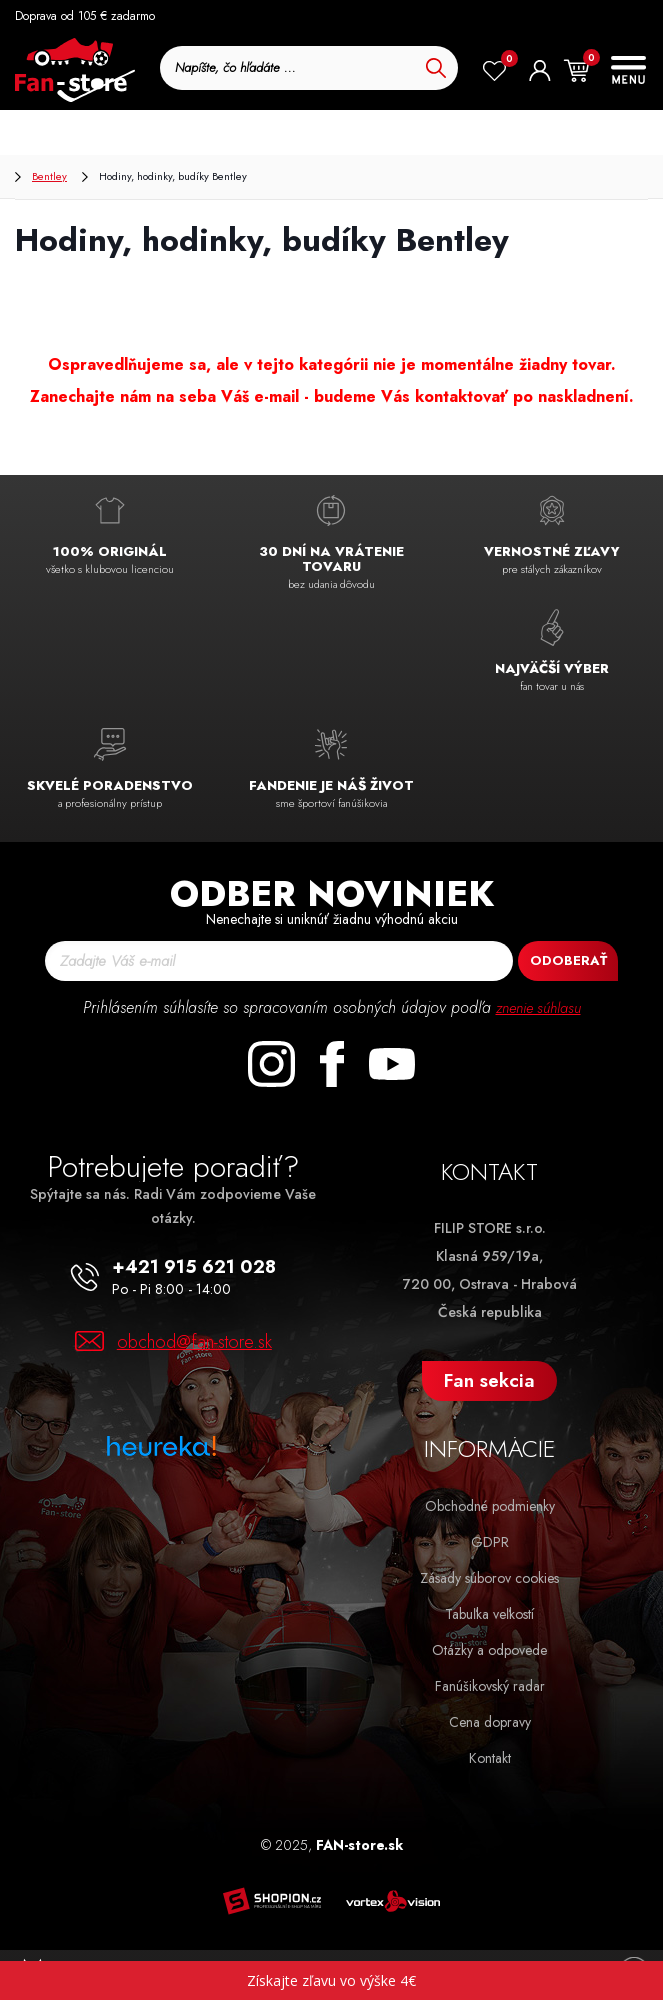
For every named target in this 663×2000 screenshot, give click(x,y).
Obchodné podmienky (490, 1506)
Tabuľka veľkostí (489, 1614)
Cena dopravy (490, 1722)
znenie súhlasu (538, 1007)
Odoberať (568, 960)
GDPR (490, 1542)
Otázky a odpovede (489, 1650)
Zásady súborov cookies (489, 1578)
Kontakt (490, 1758)
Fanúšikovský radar (490, 1686)
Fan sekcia (489, 1380)
